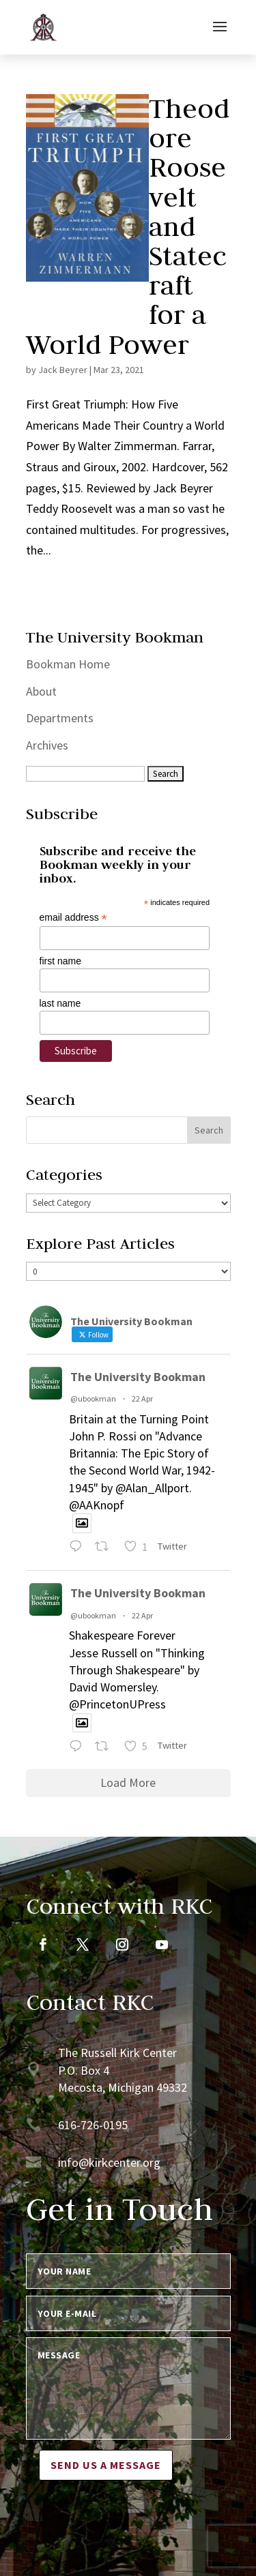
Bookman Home (68, 664)
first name (60, 961)
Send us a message (106, 2465)
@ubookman (93, 1398)
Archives (47, 745)
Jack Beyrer (62, 370)
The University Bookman (137, 1377)
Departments (60, 718)
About (41, 691)
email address (73, 917)
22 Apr (142, 1398)
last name (60, 1003)
